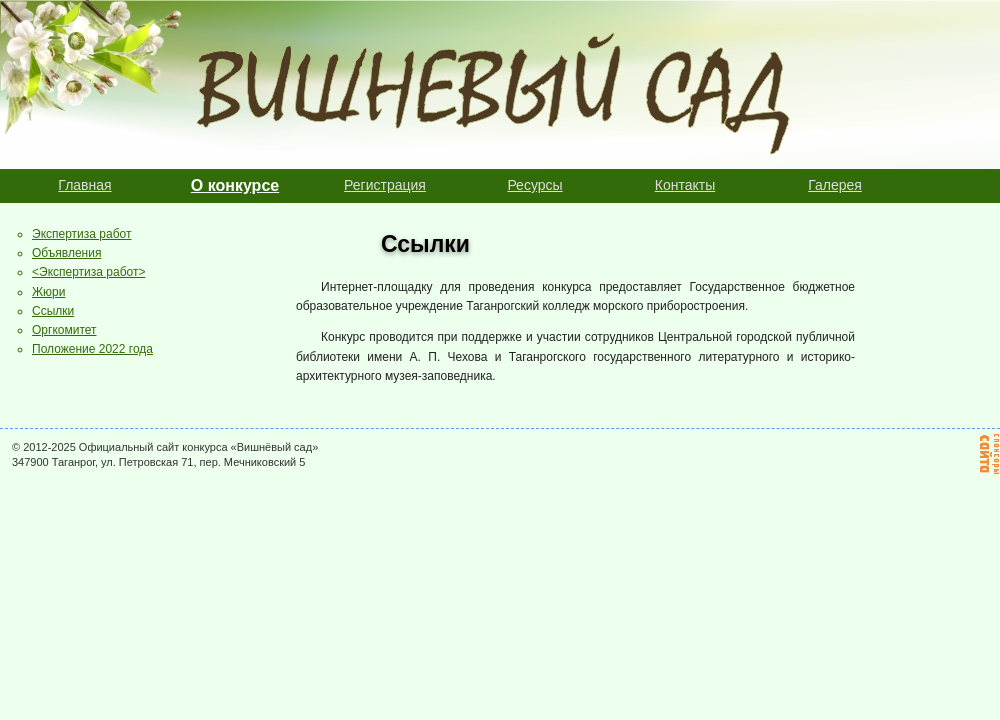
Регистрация (385, 185)
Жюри (48, 292)
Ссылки (53, 311)
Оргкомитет (64, 330)
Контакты (685, 185)
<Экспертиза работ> (88, 272)
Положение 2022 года (92, 349)
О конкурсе (235, 185)
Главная (84, 185)
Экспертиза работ (81, 234)
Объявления (66, 253)
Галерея (835, 185)
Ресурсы (534, 185)
